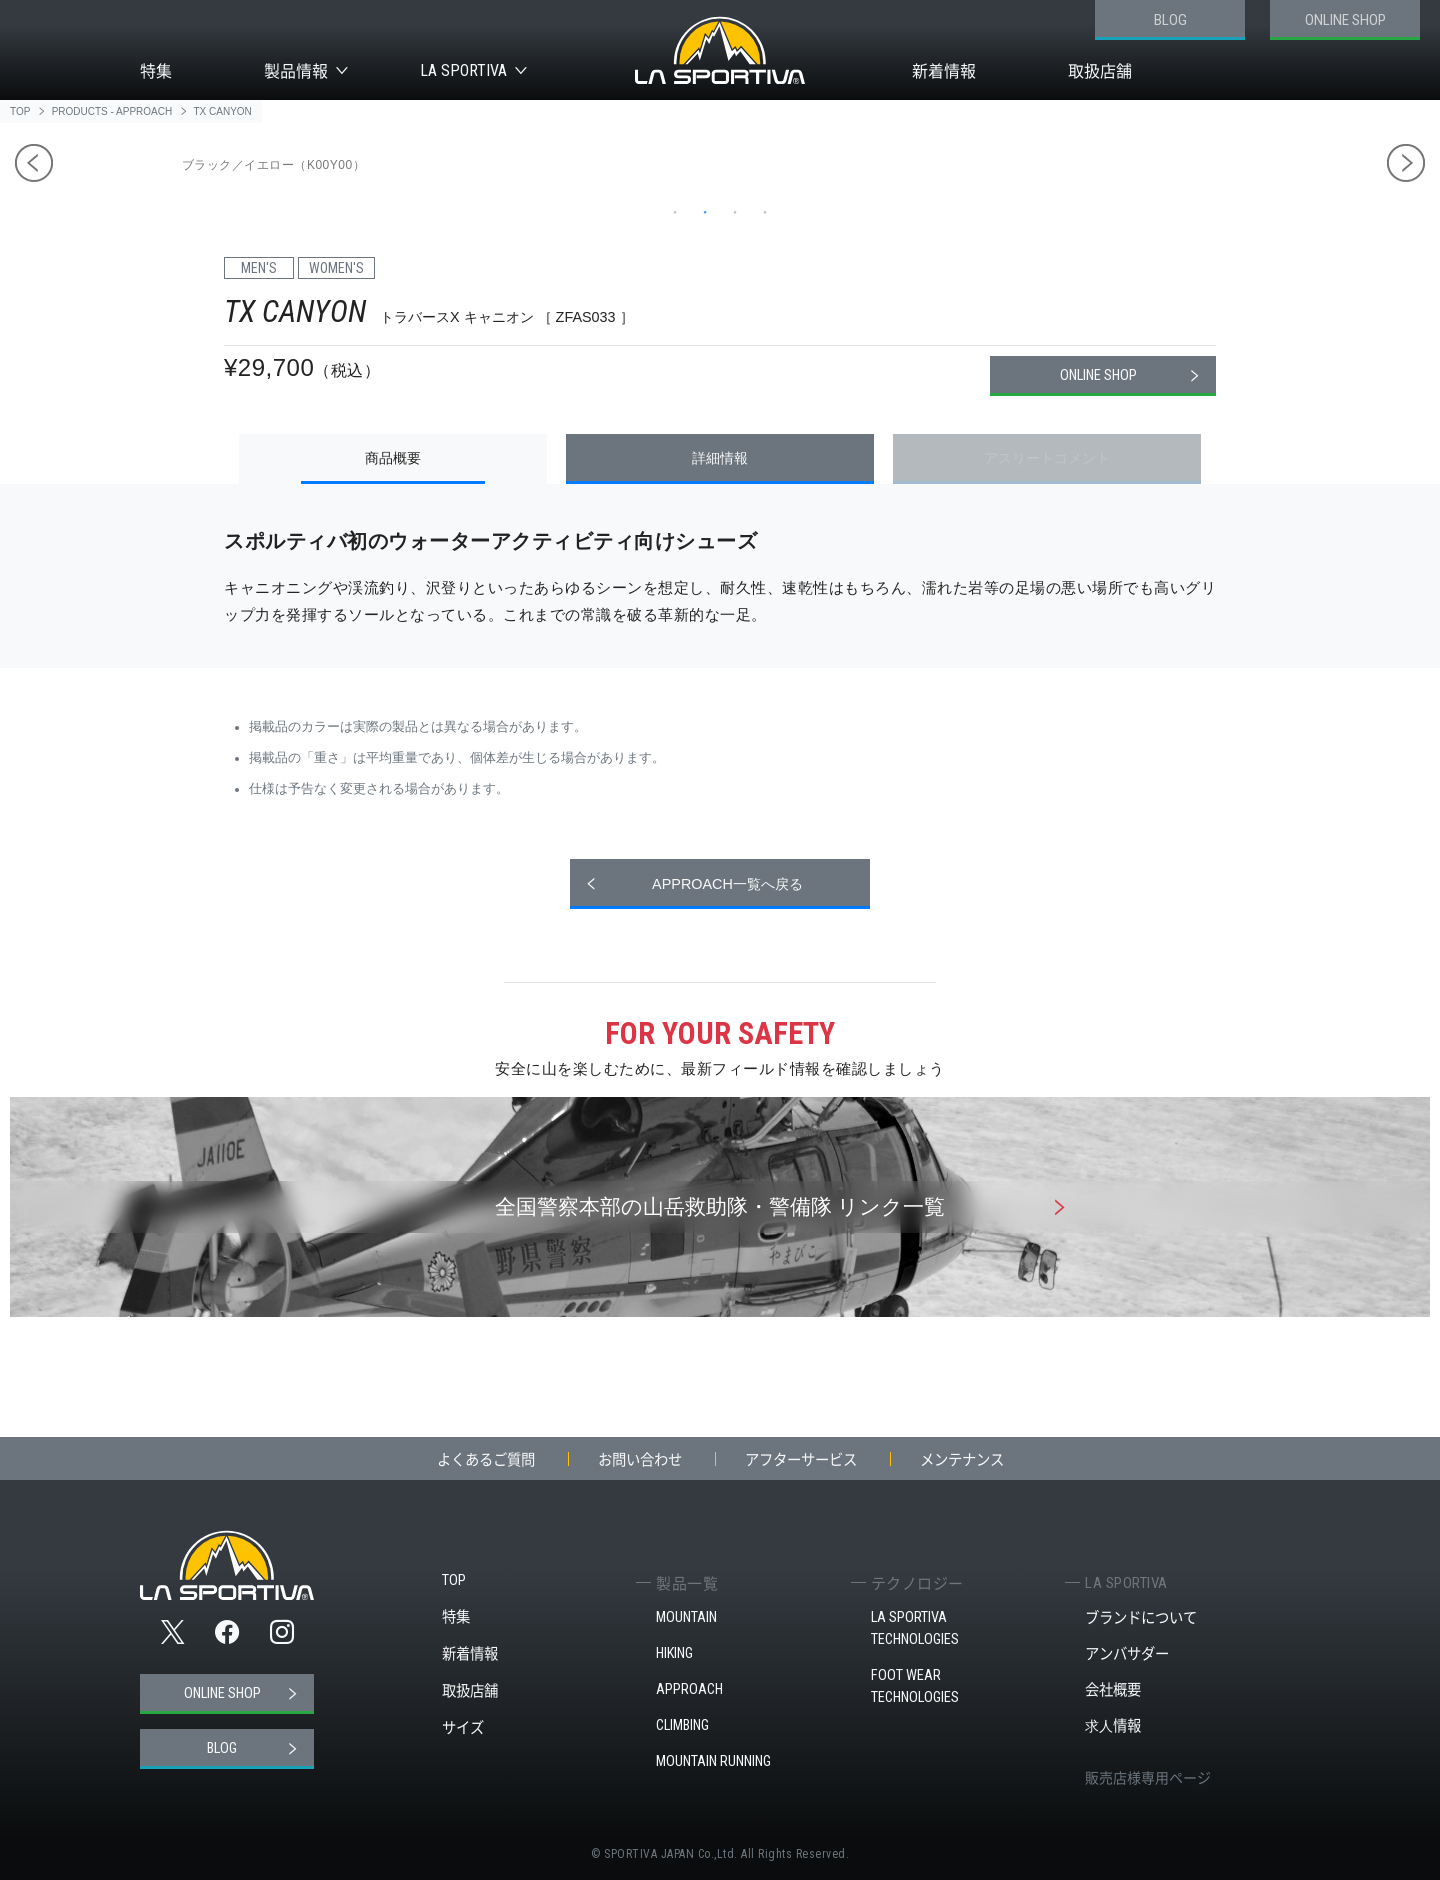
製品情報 (296, 71)
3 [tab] (735, 212)
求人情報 (1113, 1725)
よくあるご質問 (486, 1459)
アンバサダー (1127, 1653)
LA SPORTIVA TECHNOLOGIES (915, 1628)
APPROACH (689, 1689)
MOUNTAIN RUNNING (713, 1761)
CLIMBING (682, 1725)
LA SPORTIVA (463, 70)
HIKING (674, 1653)
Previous (34, 163)
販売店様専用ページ (1148, 1777)
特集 (156, 71)
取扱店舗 (1100, 71)
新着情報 (944, 71)
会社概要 (1113, 1689)
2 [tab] (705, 212)
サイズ (463, 1727)
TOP (454, 1580)
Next (1406, 163)
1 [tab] (675, 212)
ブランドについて (1141, 1617)
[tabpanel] (725, 152)
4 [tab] (765, 212)
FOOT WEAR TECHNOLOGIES (915, 1686)
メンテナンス (962, 1459)
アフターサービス (801, 1459)
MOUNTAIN (686, 1617)
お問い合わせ (640, 1459)
